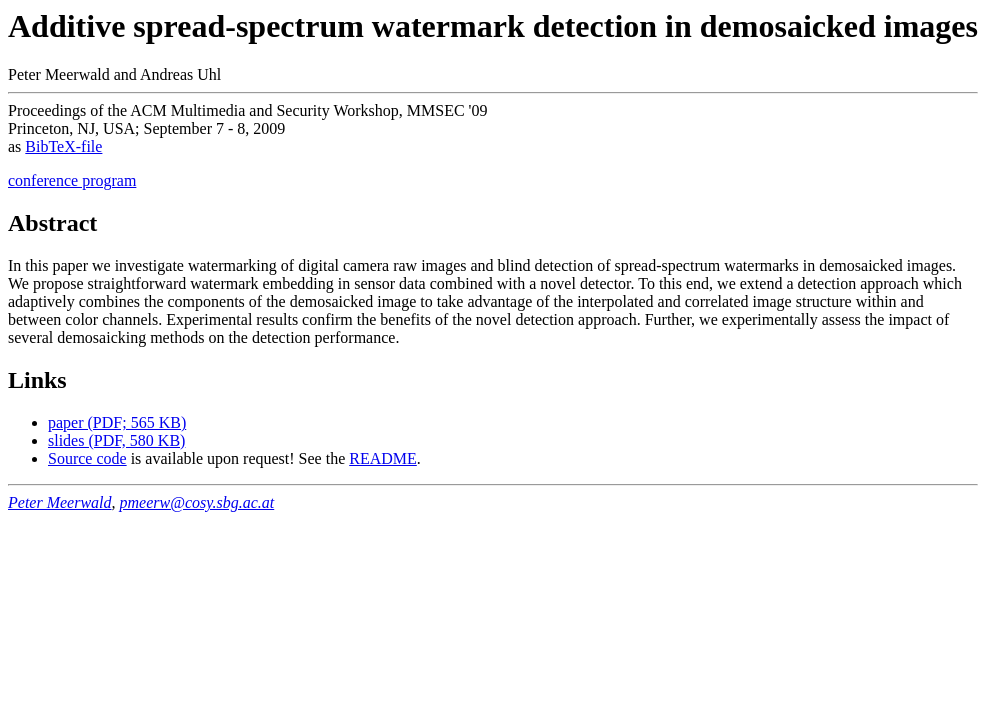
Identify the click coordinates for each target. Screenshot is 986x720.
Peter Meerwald (60, 502)
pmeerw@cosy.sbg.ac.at (197, 502)
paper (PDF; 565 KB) (117, 422)
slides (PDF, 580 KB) (116, 440)
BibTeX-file (63, 146)
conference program (72, 180)
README (383, 458)
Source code (87, 458)
